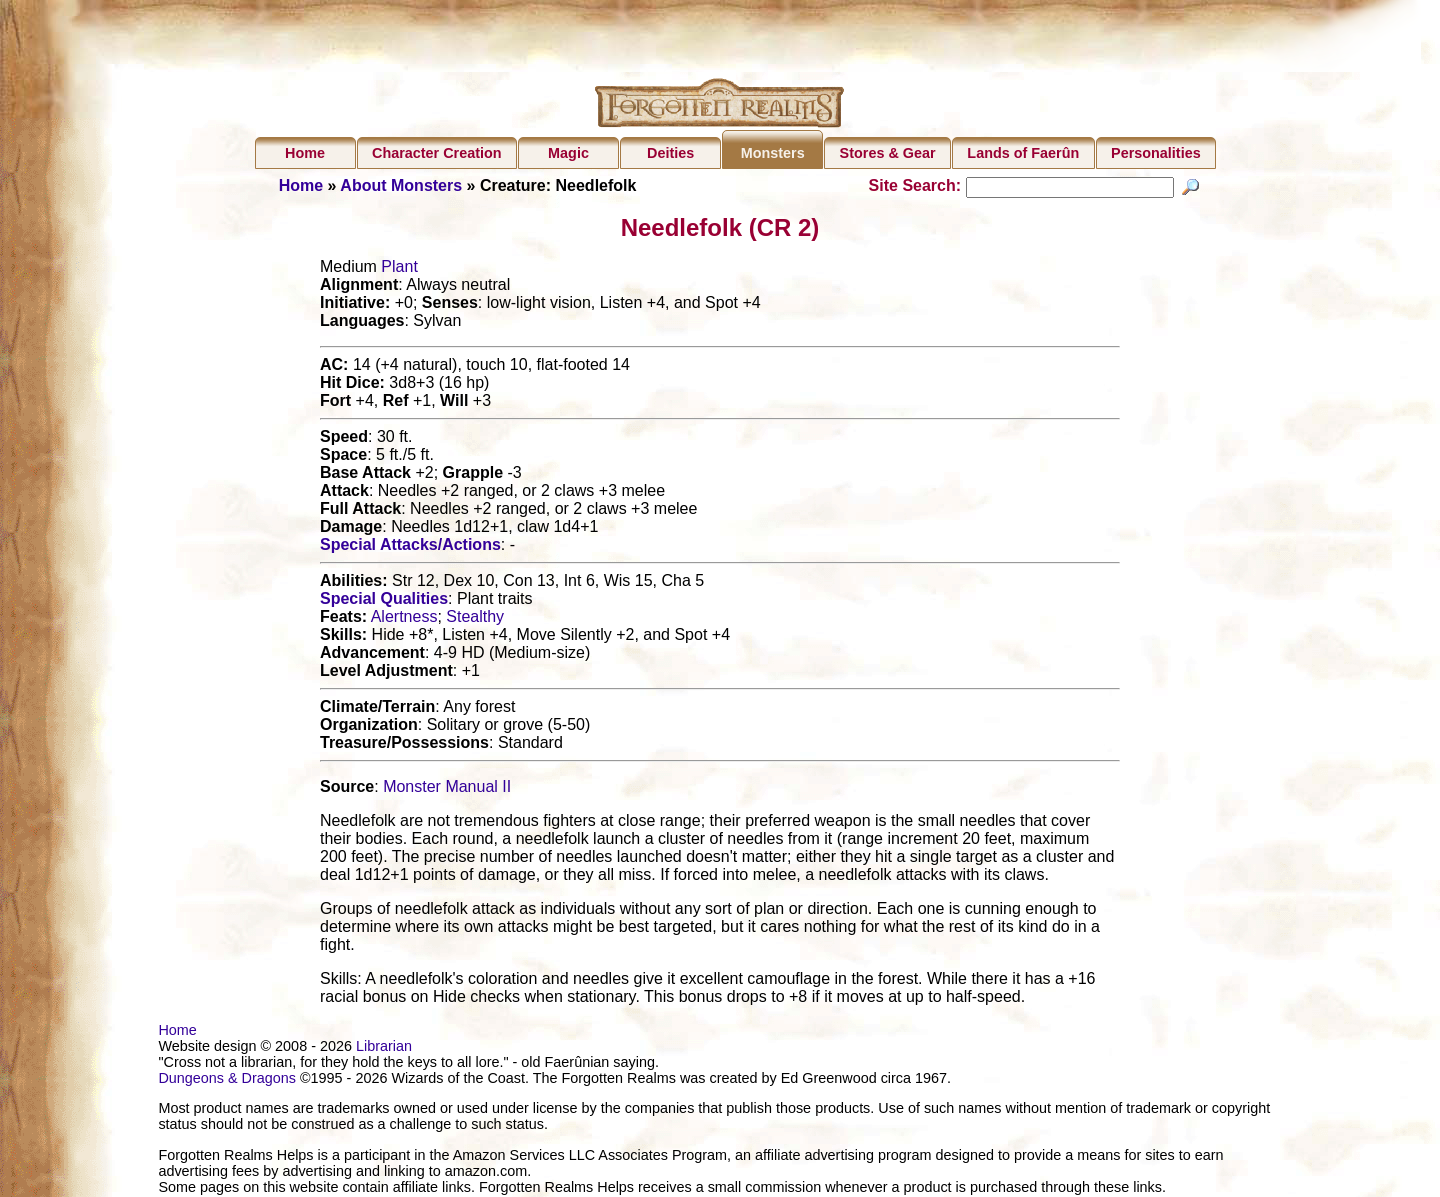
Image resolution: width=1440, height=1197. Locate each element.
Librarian (384, 1049)
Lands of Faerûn (1023, 153)
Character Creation (437, 153)
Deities (670, 153)
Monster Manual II (447, 789)
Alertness (404, 619)
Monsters (773, 153)
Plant (399, 269)
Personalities (1156, 153)
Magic (568, 153)
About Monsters (401, 185)
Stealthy (475, 619)
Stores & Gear (888, 153)
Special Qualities (384, 601)
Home (305, 153)
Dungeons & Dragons (227, 1081)
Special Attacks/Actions (410, 547)
